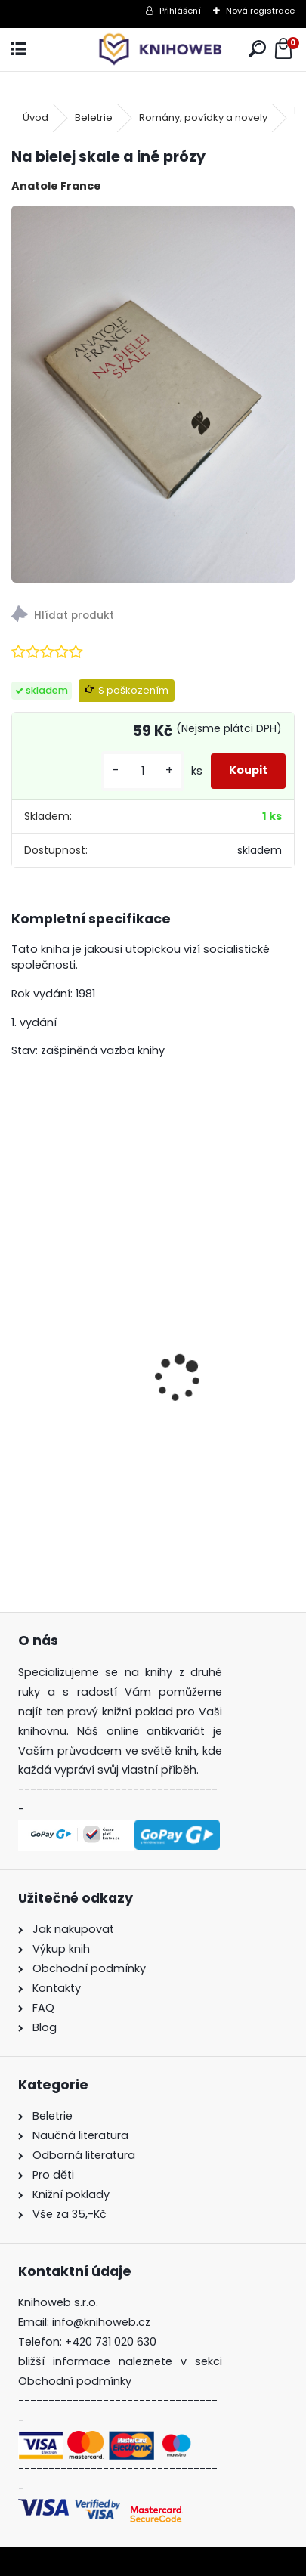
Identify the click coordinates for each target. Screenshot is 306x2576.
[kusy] (142, 771)
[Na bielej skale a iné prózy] (153, 394)
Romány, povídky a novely (203, 117)
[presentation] (20, 1352)
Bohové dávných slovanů (97, 1467)
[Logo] (153, 49)
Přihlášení (180, 11)
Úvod (35, 117)
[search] (257, 49)
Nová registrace (260, 11)
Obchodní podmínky (74, 2381)
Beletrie (94, 117)
